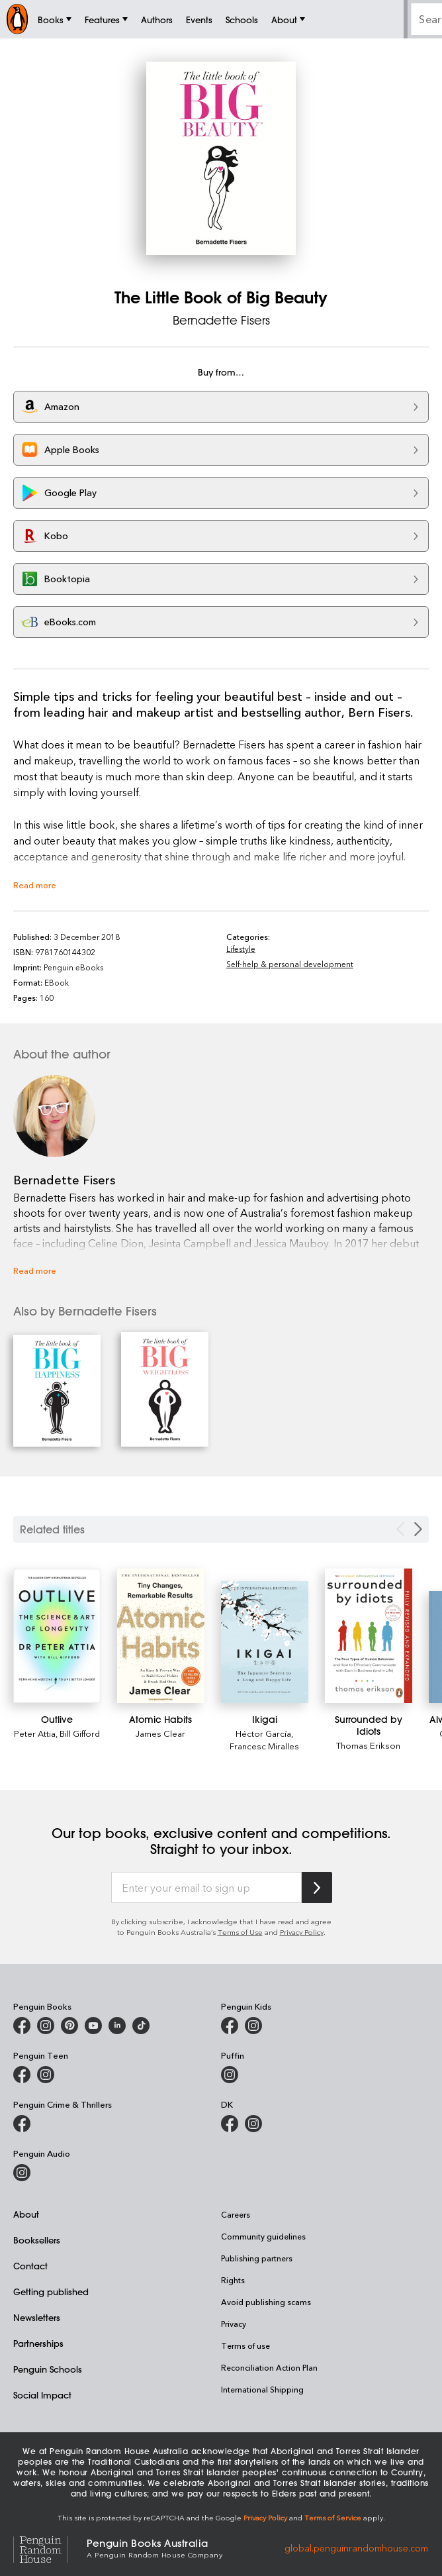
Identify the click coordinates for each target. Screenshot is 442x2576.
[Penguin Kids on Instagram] (253, 2025)
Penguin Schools (47, 2369)
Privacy (233, 2324)
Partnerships (38, 2343)
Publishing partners (256, 2258)
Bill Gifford (80, 1733)
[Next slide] (418, 1529)
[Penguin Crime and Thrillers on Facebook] (21, 2123)
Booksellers (36, 2239)
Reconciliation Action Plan (269, 2367)
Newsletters (36, 2317)
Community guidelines (263, 2236)
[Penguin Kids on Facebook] (229, 2025)
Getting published (51, 2291)
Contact (30, 2265)
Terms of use (245, 2345)
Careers (235, 2214)
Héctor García (263, 1733)
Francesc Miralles (264, 1745)
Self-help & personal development (289, 964)
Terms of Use (240, 1931)
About (26, 2214)
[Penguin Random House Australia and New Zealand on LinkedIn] (117, 2025)
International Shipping (262, 2389)
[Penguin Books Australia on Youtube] (93, 2025)
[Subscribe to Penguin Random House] (317, 1887)
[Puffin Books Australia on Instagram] (229, 2074)
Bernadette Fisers (221, 320)
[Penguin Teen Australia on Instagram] (45, 2074)
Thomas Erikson (368, 1745)
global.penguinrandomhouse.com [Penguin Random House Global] (356, 2547)
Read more (34, 884)
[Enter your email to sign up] (206, 1887)
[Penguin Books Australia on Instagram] (45, 2025)
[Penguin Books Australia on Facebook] (21, 2025)
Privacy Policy (302, 1931)
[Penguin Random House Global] (50, 2547)
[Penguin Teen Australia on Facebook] (21, 2074)
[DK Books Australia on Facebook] (229, 2123)
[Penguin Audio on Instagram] (21, 2172)
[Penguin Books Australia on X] (69, 2025)
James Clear (160, 1733)
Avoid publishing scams (266, 2302)
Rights (233, 2280)
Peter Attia (35, 1733)
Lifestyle (240, 948)
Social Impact (42, 2394)
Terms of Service (332, 2517)
